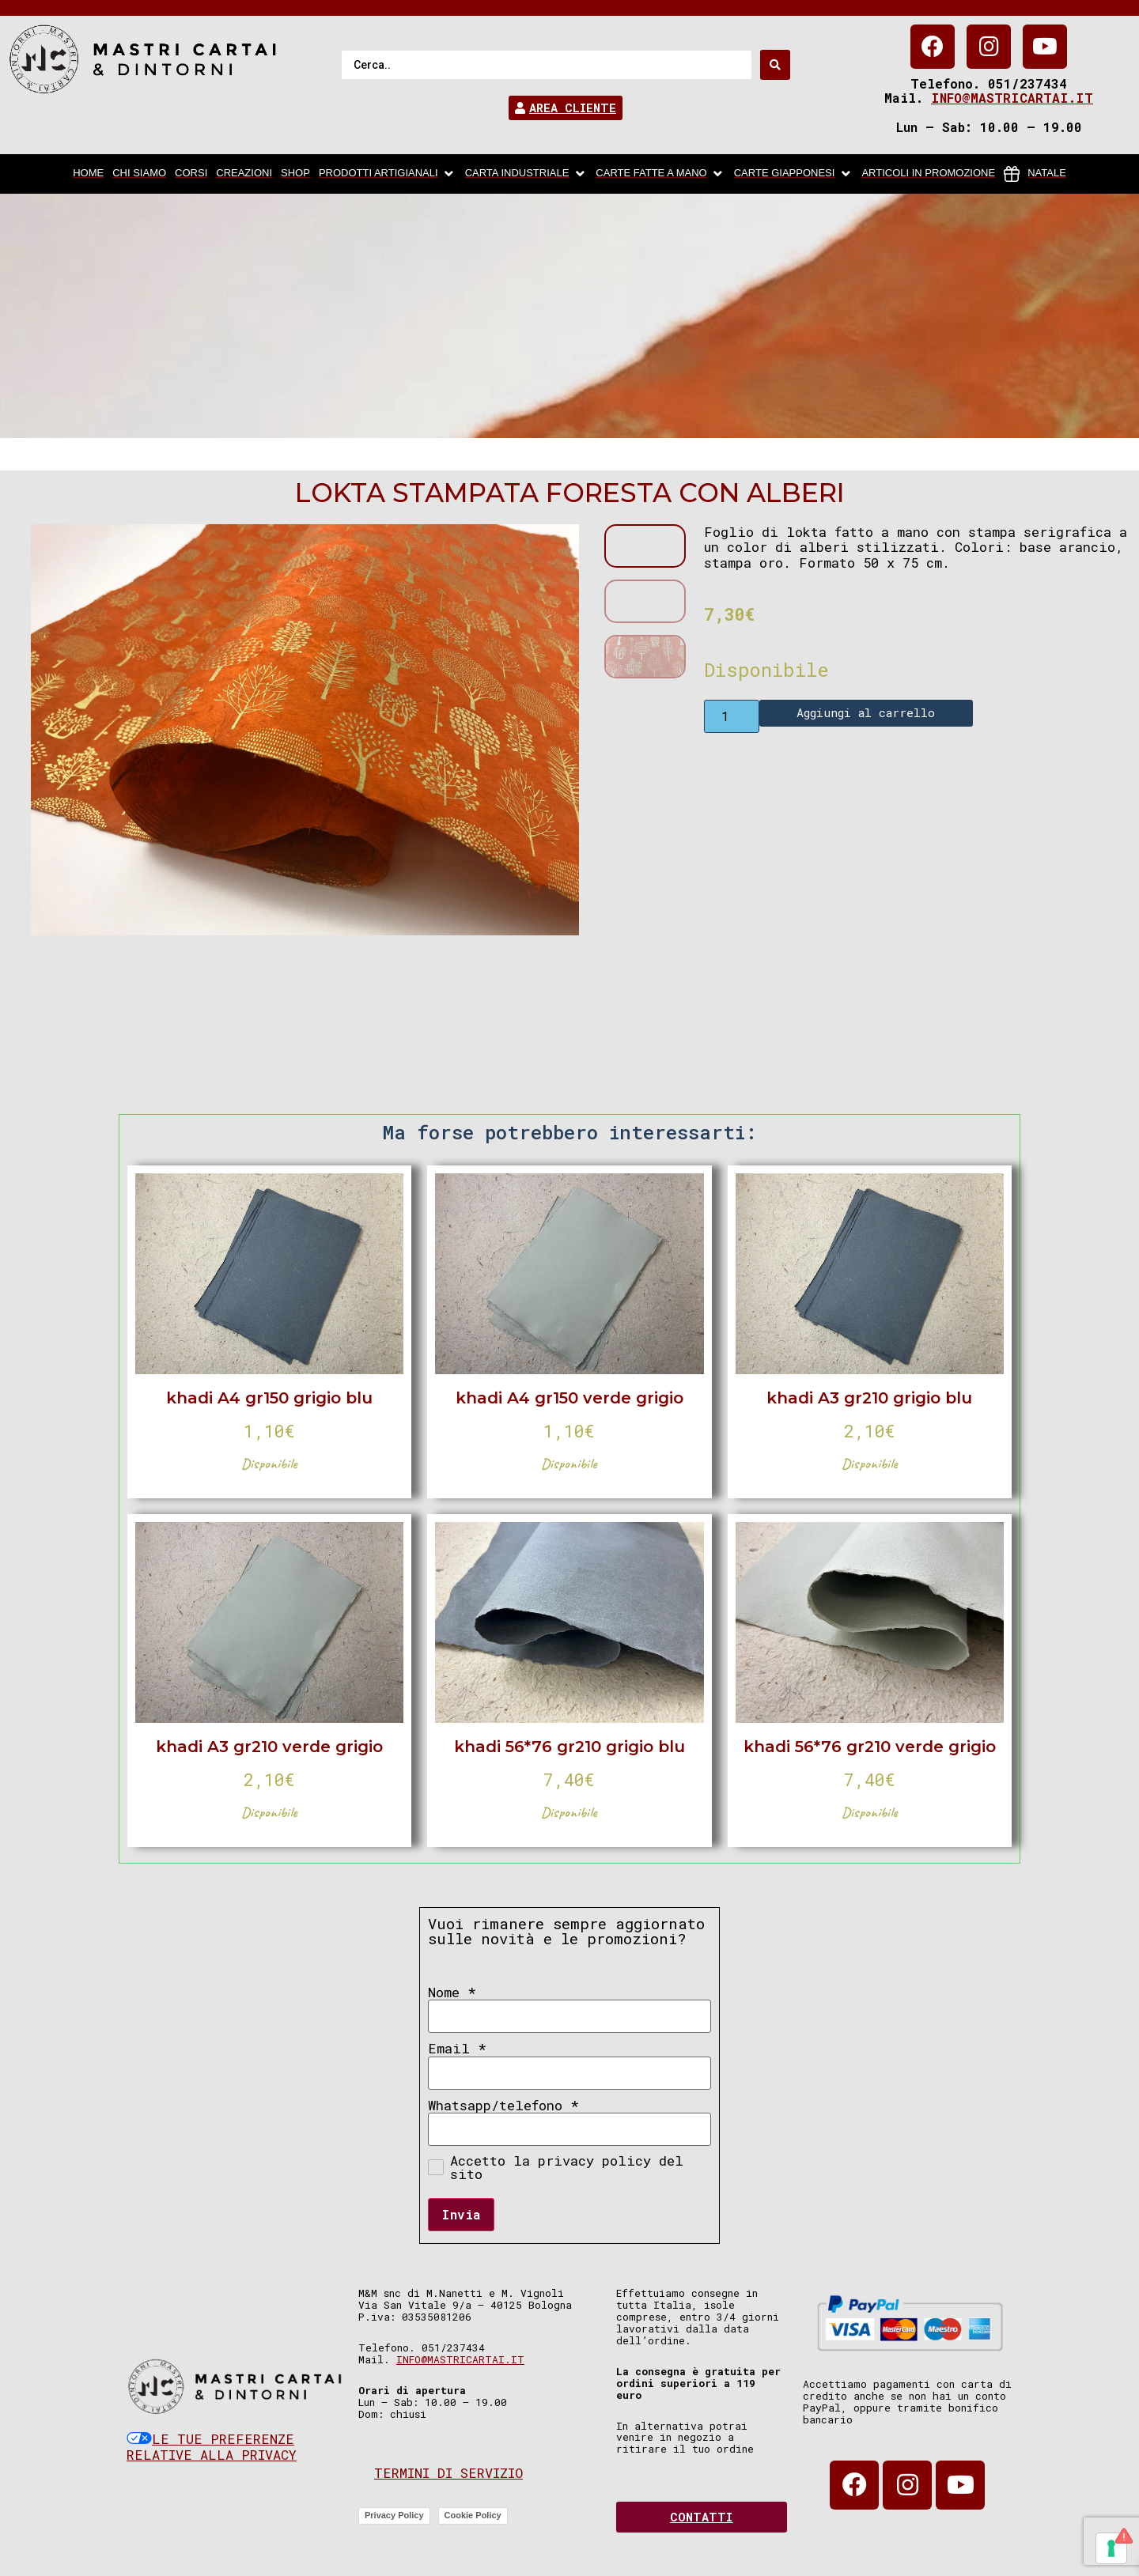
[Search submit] (775, 65)
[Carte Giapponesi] (794, 174)
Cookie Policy (473, 2515)
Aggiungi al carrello (866, 712)
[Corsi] (191, 174)
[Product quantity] (731, 716)
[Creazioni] (244, 174)
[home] (88, 174)
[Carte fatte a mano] (660, 174)
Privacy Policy (394, 2515)
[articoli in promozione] (928, 174)
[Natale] (1035, 174)
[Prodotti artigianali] (387, 174)
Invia (461, 2214)
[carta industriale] (526, 174)
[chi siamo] (139, 174)
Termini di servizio (448, 2473)
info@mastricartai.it (1012, 97)
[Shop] (295, 174)
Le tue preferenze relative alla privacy (212, 2447)
